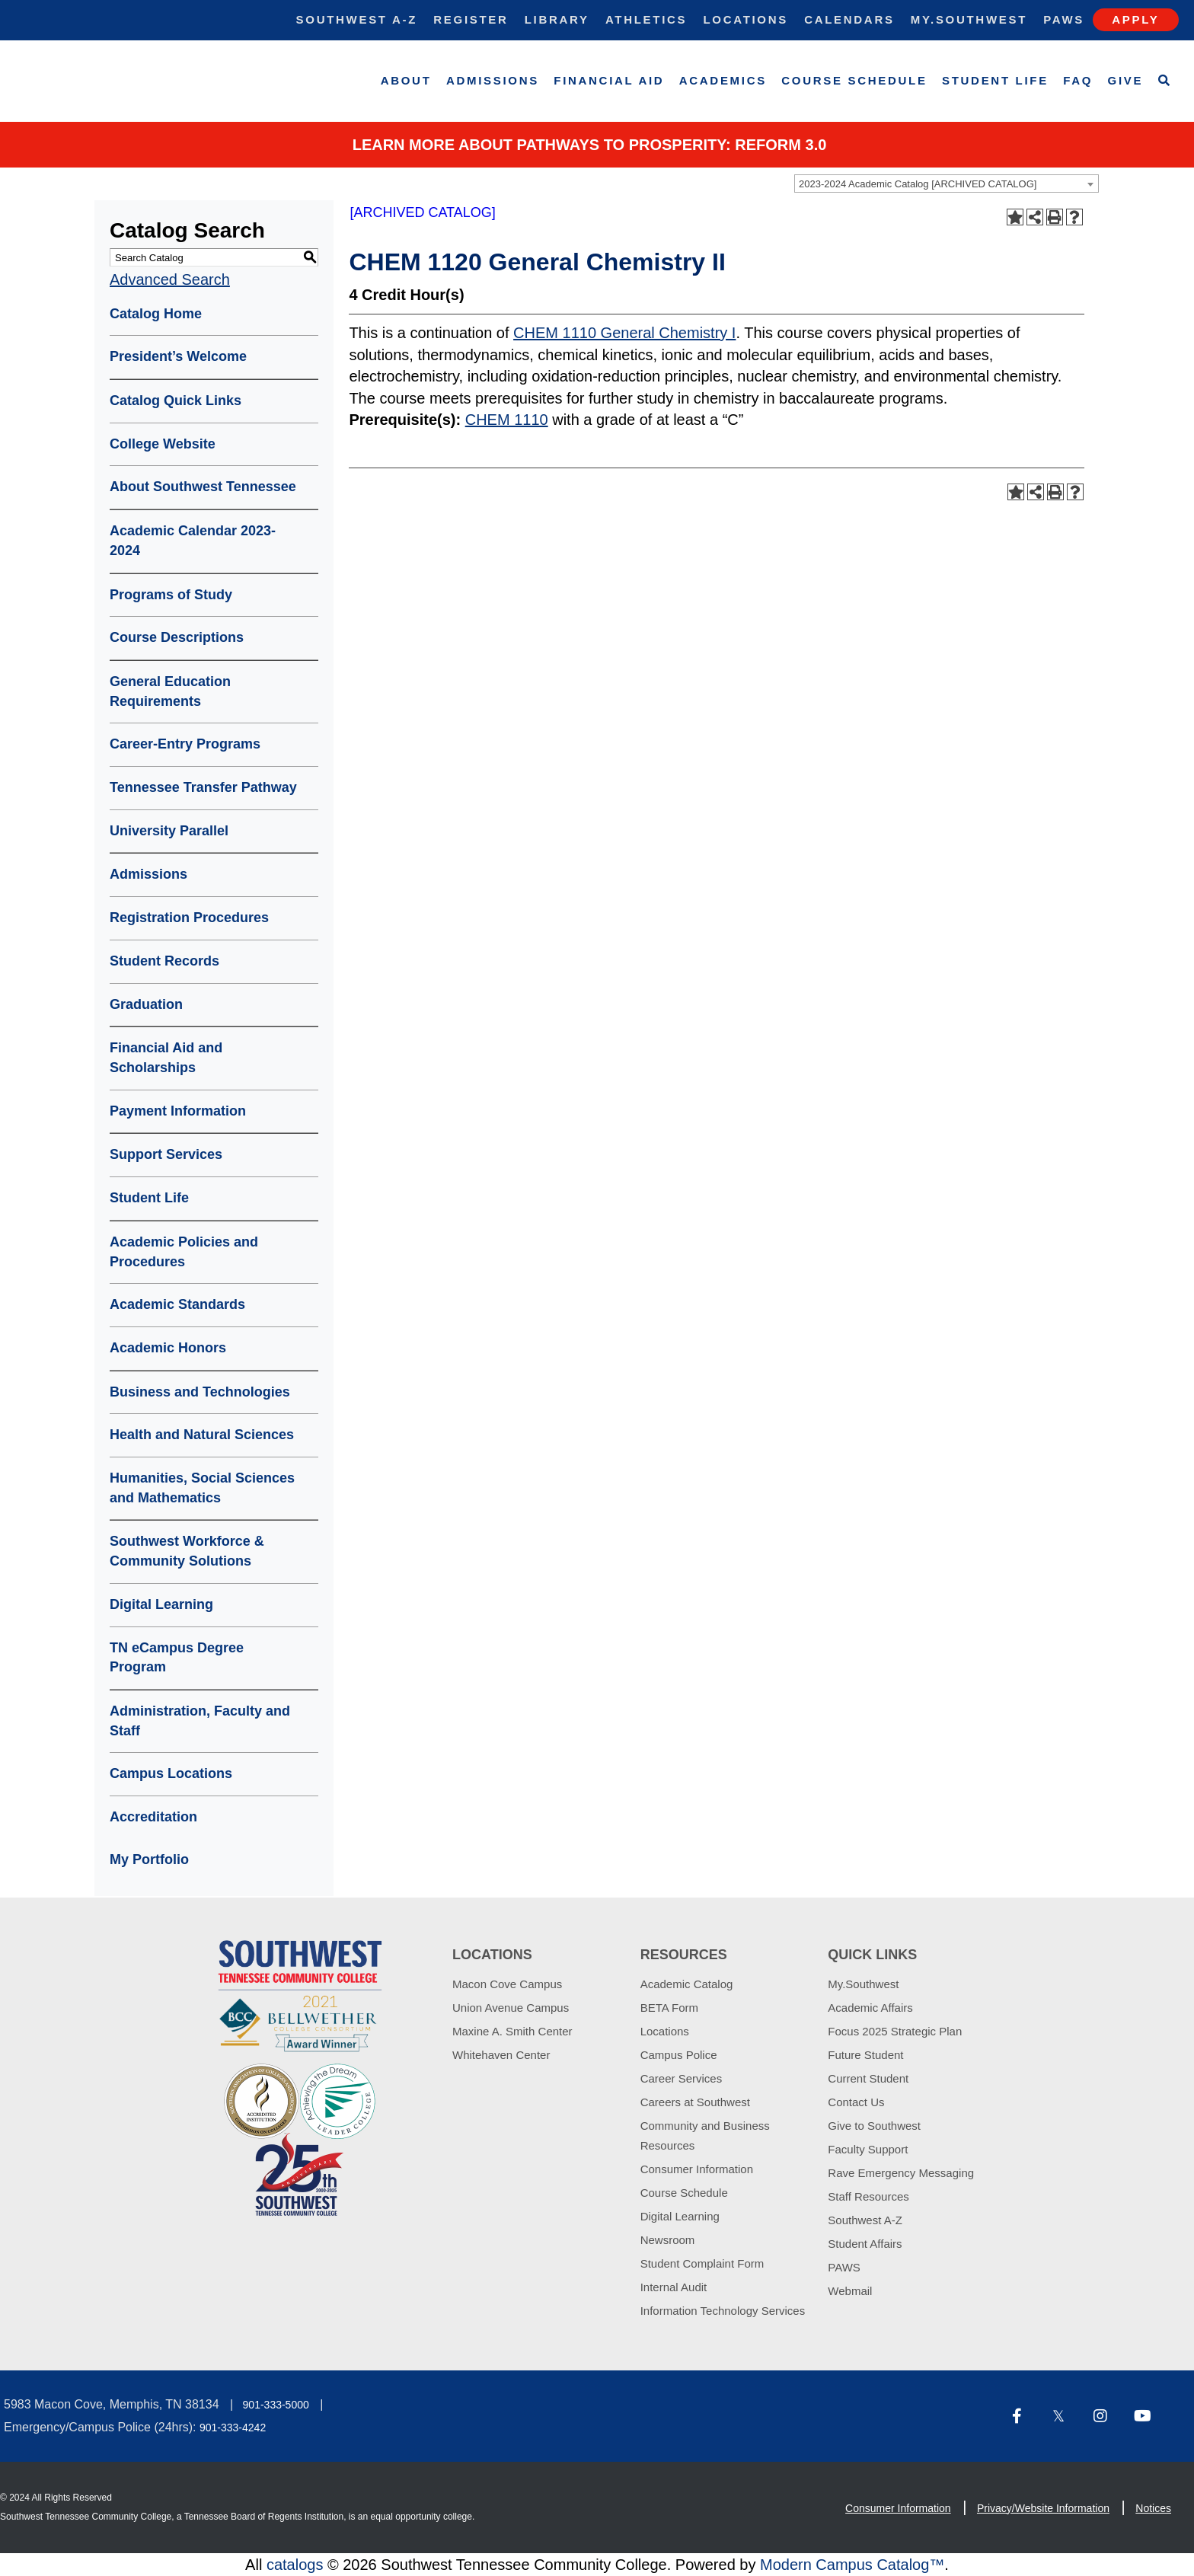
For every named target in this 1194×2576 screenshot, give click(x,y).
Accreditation (153, 1816)
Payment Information (178, 1111)
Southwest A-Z (357, 19)
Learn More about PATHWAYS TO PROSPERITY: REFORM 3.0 (590, 144)
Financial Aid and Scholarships (166, 1057)
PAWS (844, 2267)
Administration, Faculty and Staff (200, 1720)
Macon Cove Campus (507, 1983)
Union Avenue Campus (510, 2007)
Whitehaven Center (501, 2054)
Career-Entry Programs (185, 744)
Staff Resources (868, 2196)
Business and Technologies (200, 1392)
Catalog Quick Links (175, 400)
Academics (723, 80)
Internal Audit (673, 2287)
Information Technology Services (723, 2310)
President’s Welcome (178, 356)
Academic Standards (177, 1304)
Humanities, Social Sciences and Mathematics (202, 1487)
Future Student (865, 2054)
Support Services (166, 1154)
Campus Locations (171, 1773)
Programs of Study (171, 594)
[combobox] (946, 183)
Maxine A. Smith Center (512, 2031)
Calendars (849, 19)
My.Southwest (969, 19)
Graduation (146, 1004)
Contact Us (856, 2102)
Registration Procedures (189, 917)
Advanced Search (170, 279)
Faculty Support (868, 2149)
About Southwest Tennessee (203, 486)
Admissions (492, 80)
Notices (1153, 2508)
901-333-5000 (276, 2405)
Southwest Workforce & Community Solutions (187, 1551)
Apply (1135, 19)
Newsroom (667, 2239)
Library (557, 19)
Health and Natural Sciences (202, 1434)
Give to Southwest (874, 2125)
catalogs (295, 2564)
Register (470, 19)
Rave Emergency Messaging (901, 2172)
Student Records (164, 961)
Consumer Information (696, 2169)
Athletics (646, 19)
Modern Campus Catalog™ (852, 2564)
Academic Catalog (686, 1983)
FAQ (1078, 80)
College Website (162, 444)
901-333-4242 (233, 2427)
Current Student (868, 2078)
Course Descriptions (177, 637)
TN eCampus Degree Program (177, 1657)
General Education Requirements (170, 691)
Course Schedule (854, 80)
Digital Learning (161, 1604)
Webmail (850, 2290)
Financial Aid (609, 80)
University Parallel (169, 830)
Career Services (681, 2078)
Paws (1063, 19)
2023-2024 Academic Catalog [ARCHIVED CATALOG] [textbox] (917, 184)
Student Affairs (865, 2243)
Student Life (995, 80)
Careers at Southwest (695, 2102)
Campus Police (678, 2054)
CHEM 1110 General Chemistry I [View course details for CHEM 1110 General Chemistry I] (624, 332)
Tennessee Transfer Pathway (203, 787)
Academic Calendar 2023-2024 (193, 540)
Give (1126, 80)
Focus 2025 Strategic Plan (895, 2031)
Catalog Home (156, 313)
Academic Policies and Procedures (184, 1251)
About (406, 80)
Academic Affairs (870, 2007)
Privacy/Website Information (1043, 2508)
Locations (745, 19)
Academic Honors (168, 1347)
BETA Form (669, 2007)
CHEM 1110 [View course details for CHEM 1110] (506, 419)
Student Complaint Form (702, 2263)
